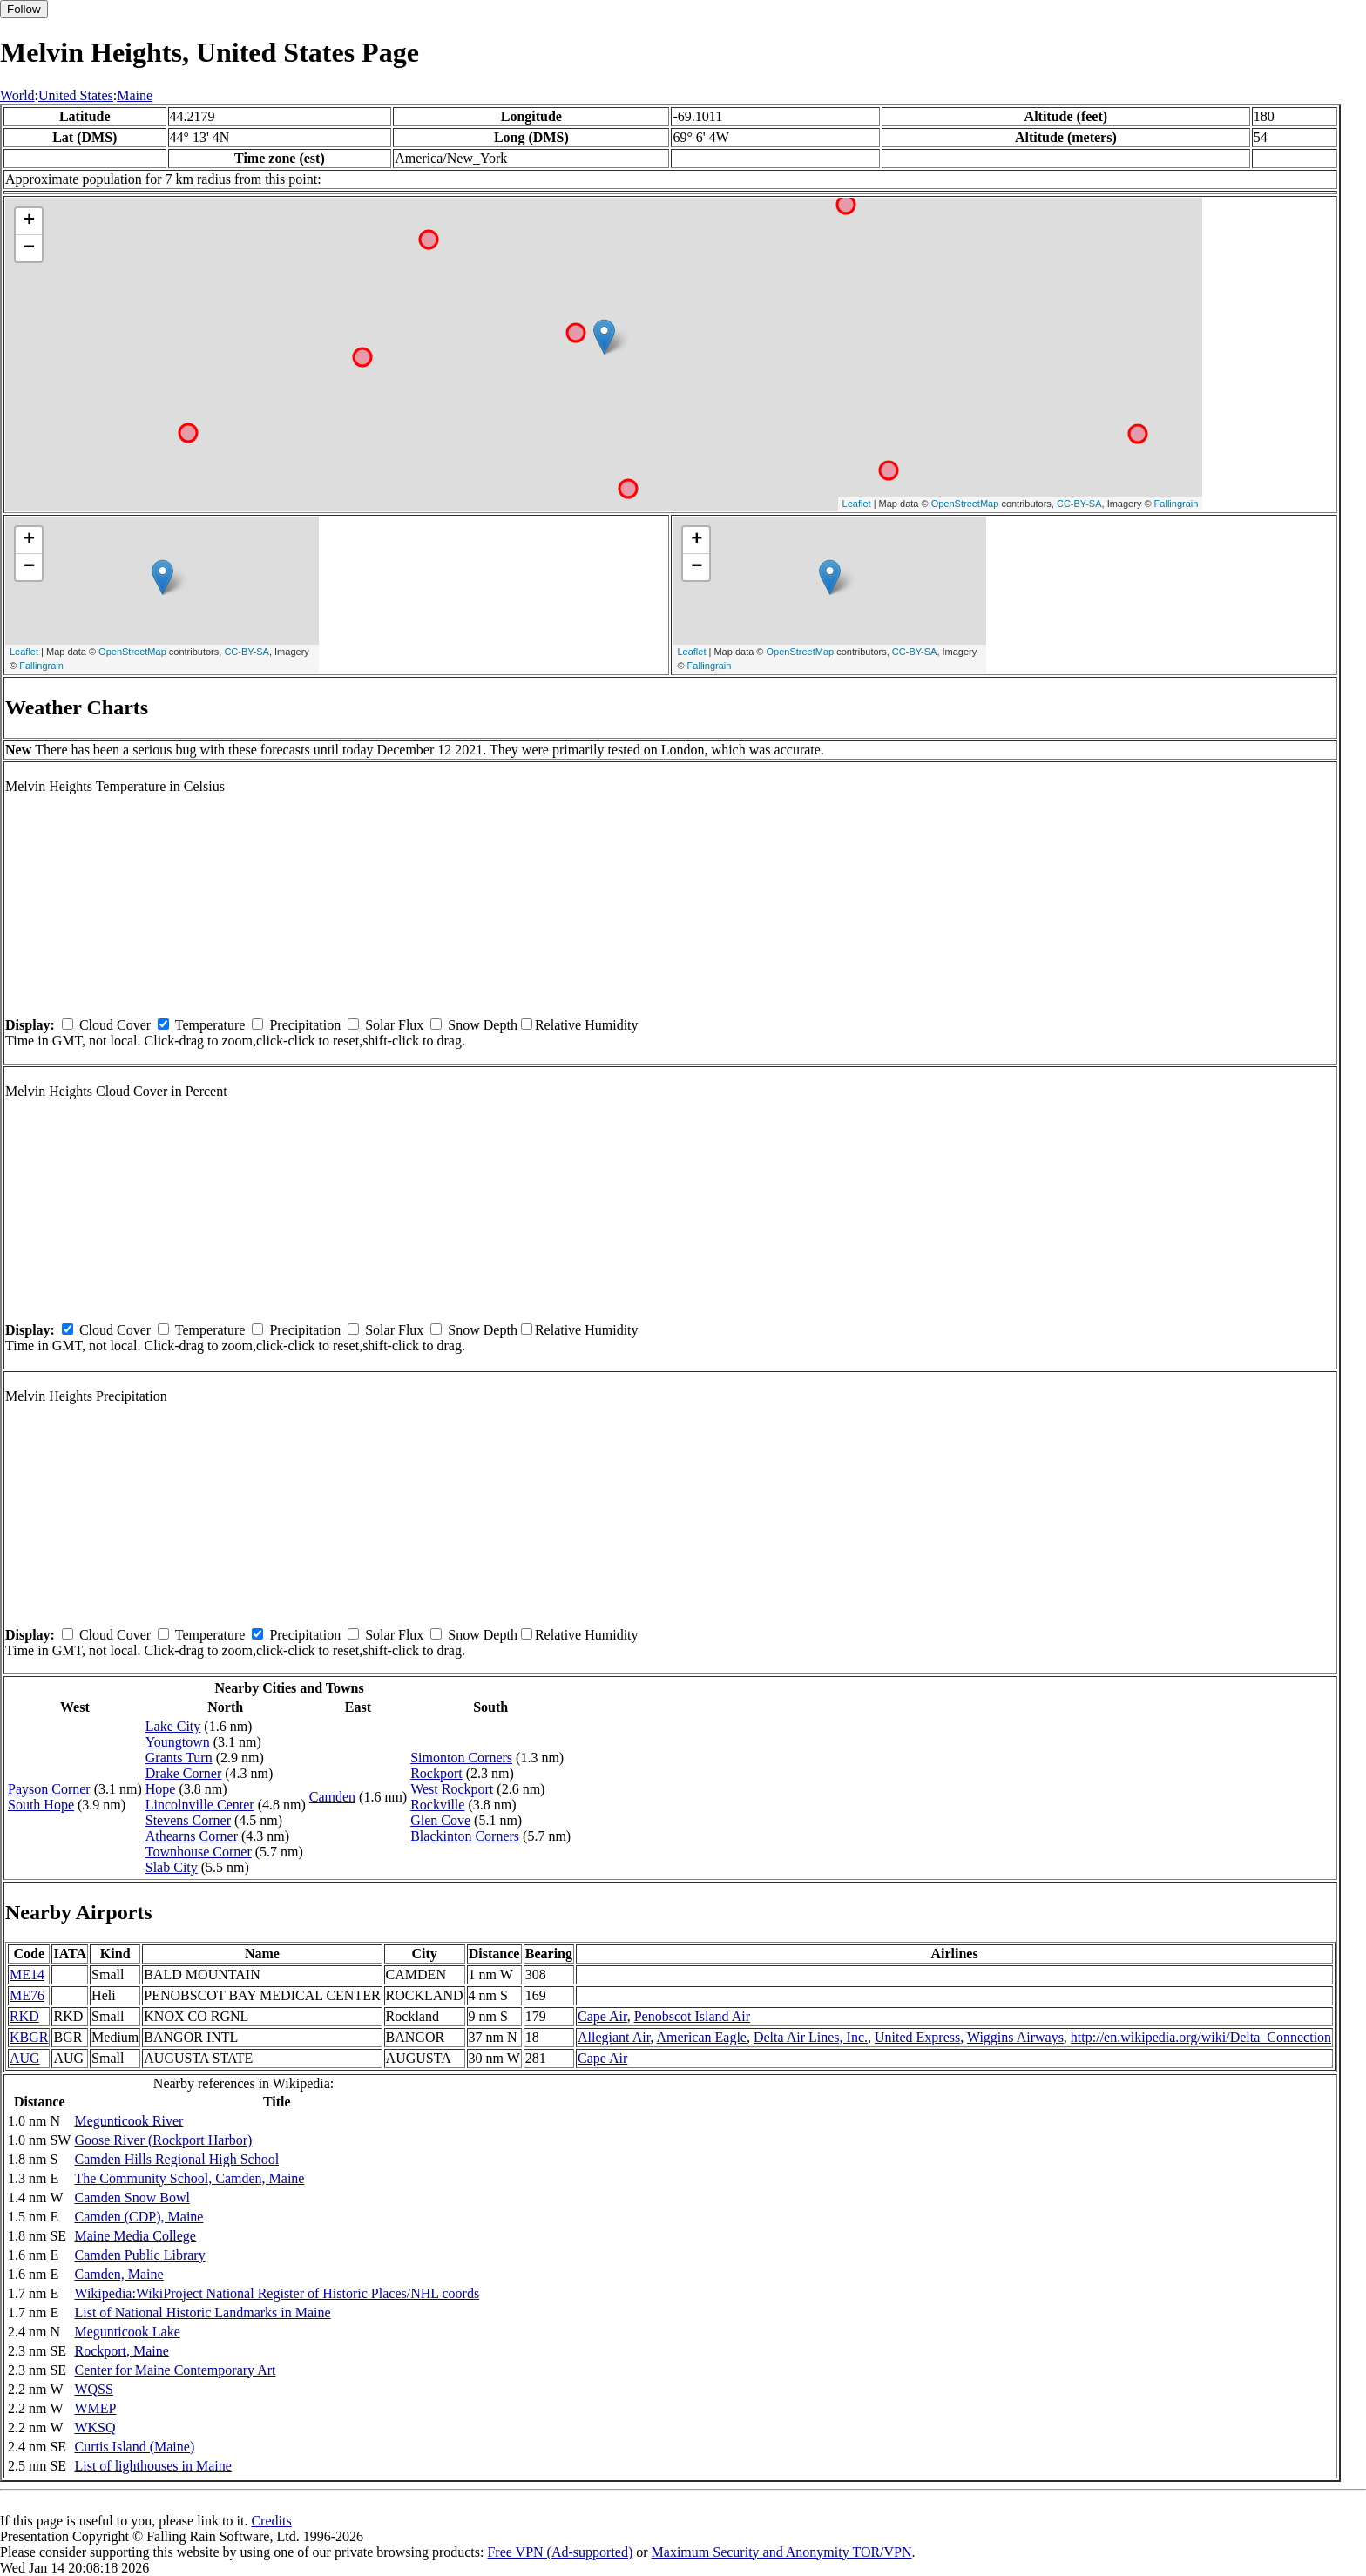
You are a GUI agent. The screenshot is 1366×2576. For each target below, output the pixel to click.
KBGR (29, 2037)
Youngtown (177, 1741)
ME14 (27, 1974)
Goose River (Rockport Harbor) (163, 2140)
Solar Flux (394, 1025)
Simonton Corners (461, 1757)
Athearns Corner (191, 1836)
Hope (160, 1789)
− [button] (29, 248)
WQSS (93, 2389)
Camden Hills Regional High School (176, 2159)
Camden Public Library (139, 2255)
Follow (24, 9)
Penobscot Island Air (692, 2016)
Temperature (210, 1025)
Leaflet (856, 503)
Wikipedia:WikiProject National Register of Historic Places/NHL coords (276, 2293)
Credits (271, 2520)
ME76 (27, 1995)
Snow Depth (482, 1025)
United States (75, 95)
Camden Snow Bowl (131, 2197)
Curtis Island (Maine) (134, 2446)
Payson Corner (49, 1789)
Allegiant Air (614, 2037)
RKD (24, 2016)
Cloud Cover (115, 1025)
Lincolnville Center (199, 1804)
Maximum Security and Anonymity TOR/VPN (782, 2552)
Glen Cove (440, 1820)
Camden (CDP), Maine (138, 2216)
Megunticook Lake (126, 2331)
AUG (25, 2058)
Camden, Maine (118, 2274)
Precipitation (305, 1025)
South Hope (41, 1804)
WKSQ (94, 2427)
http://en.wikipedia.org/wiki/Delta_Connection (1201, 2037)
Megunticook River (128, 2120)
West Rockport (451, 1789)
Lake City (173, 1726)
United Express (917, 2037)
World (17, 95)
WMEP (95, 2408)
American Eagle (701, 2037)
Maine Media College (135, 2235)
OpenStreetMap (965, 503)
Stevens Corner (188, 1820)
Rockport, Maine (121, 2350)
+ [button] (29, 221)
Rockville (437, 1804)
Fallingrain (1176, 503)
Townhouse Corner (198, 1851)
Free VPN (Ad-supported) (559, 2552)
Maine (134, 95)
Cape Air (602, 2016)
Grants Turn (179, 1757)
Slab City (171, 1867)
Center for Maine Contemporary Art (174, 2370)
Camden (332, 1796)
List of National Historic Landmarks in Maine (202, 2312)
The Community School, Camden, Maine (189, 2178)
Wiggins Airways (1015, 2037)
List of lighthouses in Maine (152, 2465)
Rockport (436, 1773)
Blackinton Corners (464, 1836)
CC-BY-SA (1079, 503)
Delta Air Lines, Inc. (811, 2037)
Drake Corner (183, 1773)
